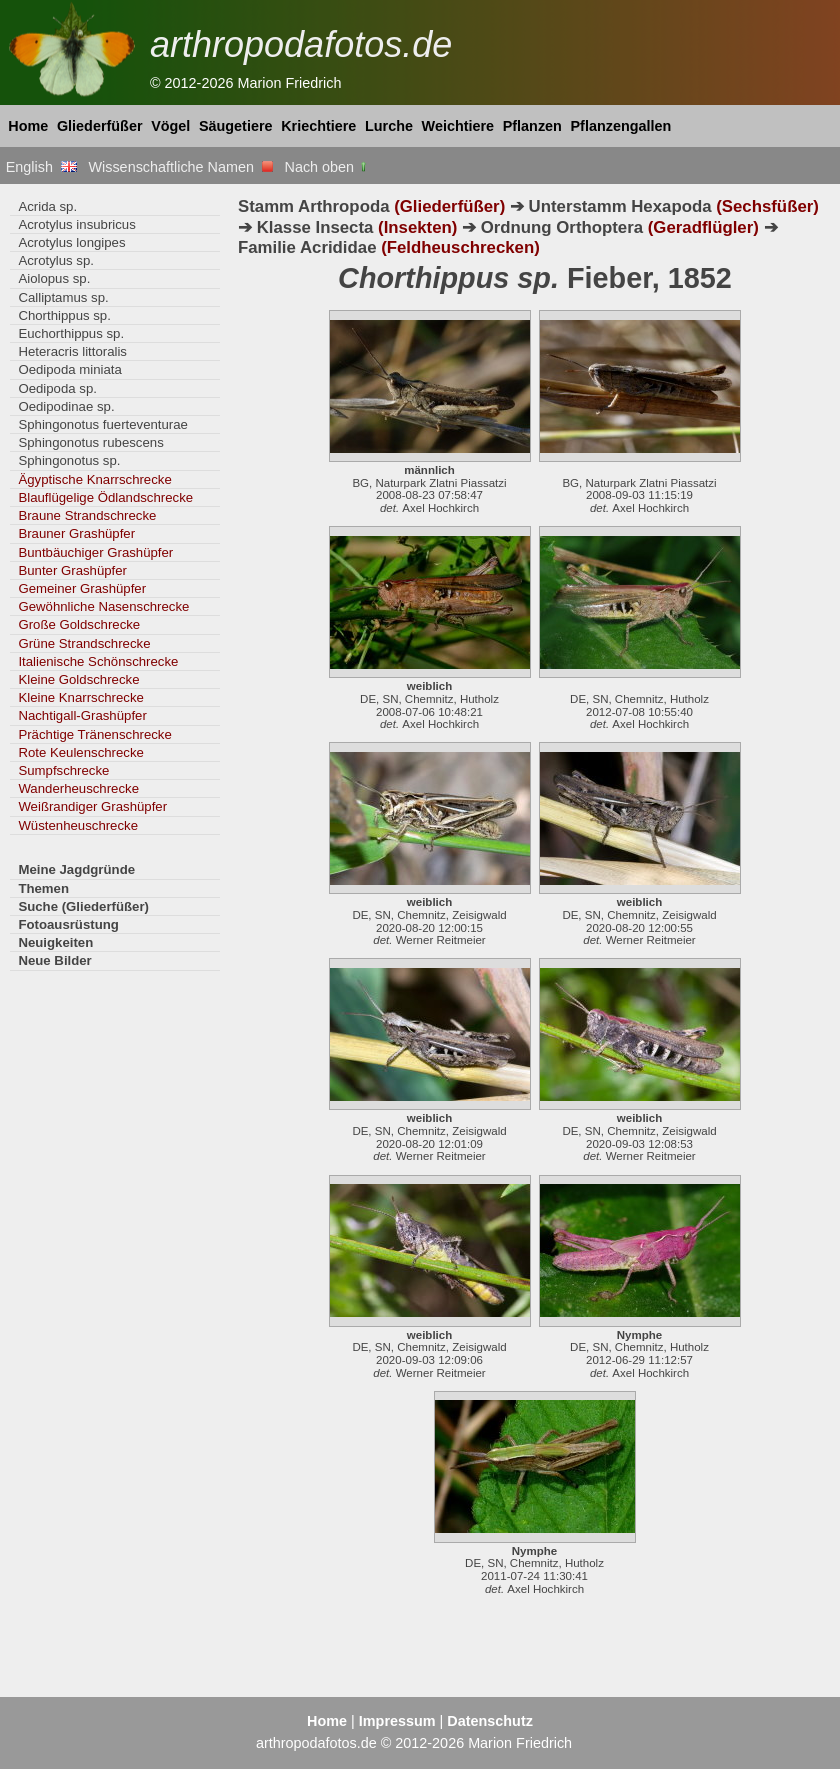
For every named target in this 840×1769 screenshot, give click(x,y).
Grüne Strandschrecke (84, 643)
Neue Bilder (54, 960)
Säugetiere (236, 126)
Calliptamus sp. (63, 297)
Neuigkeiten (55, 942)
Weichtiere (458, 126)
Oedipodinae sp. (66, 406)
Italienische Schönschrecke (98, 661)
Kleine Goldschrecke (78, 679)
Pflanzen (532, 126)
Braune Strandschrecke (87, 515)
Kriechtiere (318, 126)
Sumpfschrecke (63, 770)
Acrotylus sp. (56, 260)
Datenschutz (490, 1721)
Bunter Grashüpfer (72, 570)
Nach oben (327, 167)
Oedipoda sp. (57, 388)
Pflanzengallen (621, 126)
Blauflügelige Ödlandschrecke (105, 497)
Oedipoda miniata (70, 369)
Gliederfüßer (100, 126)
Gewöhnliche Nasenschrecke (103, 606)
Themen (43, 888)
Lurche (389, 126)
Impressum (397, 1721)
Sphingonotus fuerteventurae (103, 424)
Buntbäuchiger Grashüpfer (95, 552)
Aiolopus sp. (54, 278)
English (41, 167)
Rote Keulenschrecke (81, 752)
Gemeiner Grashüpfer (82, 588)
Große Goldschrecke (79, 624)
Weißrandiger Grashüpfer (92, 806)
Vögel (170, 126)
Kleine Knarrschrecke (81, 697)
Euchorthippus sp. (71, 333)
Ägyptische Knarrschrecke (94, 479)
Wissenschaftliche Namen (180, 167)
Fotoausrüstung (68, 924)
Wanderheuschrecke (78, 788)
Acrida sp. (47, 206)
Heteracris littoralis (72, 351)
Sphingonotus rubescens (90, 442)
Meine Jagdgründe (76, 869)
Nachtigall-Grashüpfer (82, 715)
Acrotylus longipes (71, 242)
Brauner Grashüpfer (76, 533)
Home (28, 126)
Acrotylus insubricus (76, 224)
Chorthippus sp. (64, 315)
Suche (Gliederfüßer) (83, 906)
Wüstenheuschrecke (78, 825)
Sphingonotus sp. (69, 460)
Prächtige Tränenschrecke (94, 734)
